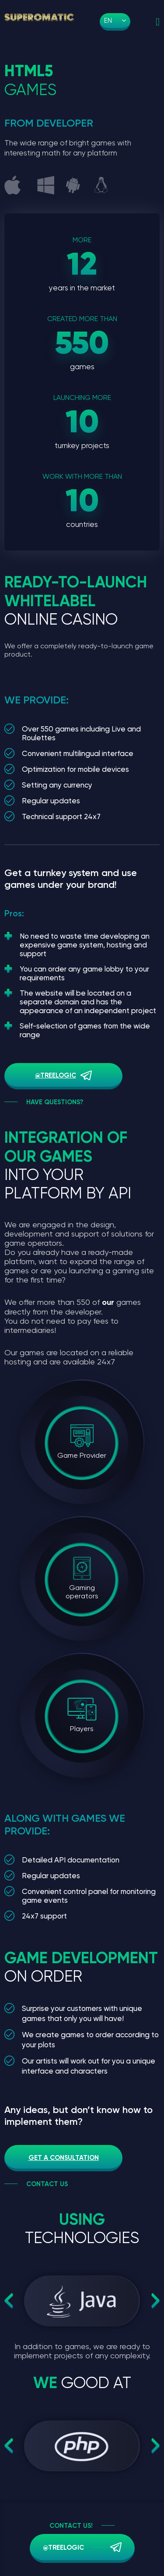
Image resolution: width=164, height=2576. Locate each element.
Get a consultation (63, 2158)
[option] (82, 2301)
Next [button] (155, 2301)
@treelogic (55, 1075)
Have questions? (55, 1102)
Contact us (47, 2184)
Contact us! (71, 2526)
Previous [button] (8, 2301)
